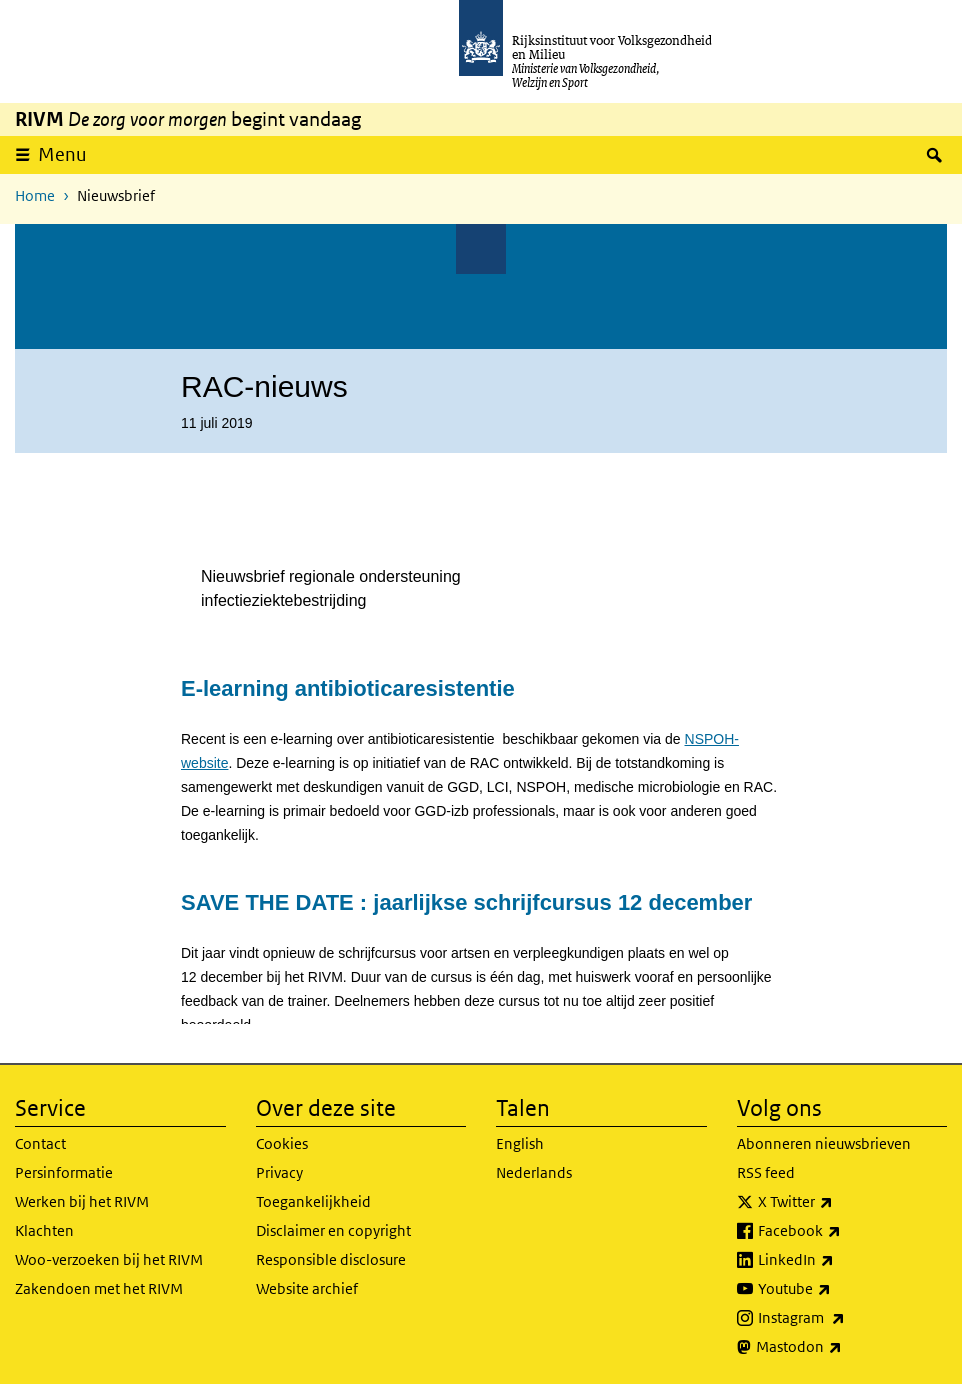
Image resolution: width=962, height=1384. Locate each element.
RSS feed (766, 1172)
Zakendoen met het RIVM (99, 1288)
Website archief (307, 1288)
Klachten (44, 1230)
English (520, 1143)
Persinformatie (64, 1172)
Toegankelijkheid (313, 1201)
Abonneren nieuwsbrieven (824, 1143)
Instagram (845, 1318)
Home (35, 195)
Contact (40, 1143)
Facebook (843, 1231)
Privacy (279, 1172)
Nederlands (534, 1172)
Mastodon (843, 1347)
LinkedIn (840, 1260)
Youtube (838, 1289)
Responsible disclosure (331, 1259)
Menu (62, 154)
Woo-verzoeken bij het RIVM (109, 1259)
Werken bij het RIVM (82, 1201)
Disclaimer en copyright (333, 1230)
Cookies (282, 1143)
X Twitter (839, 1202)
